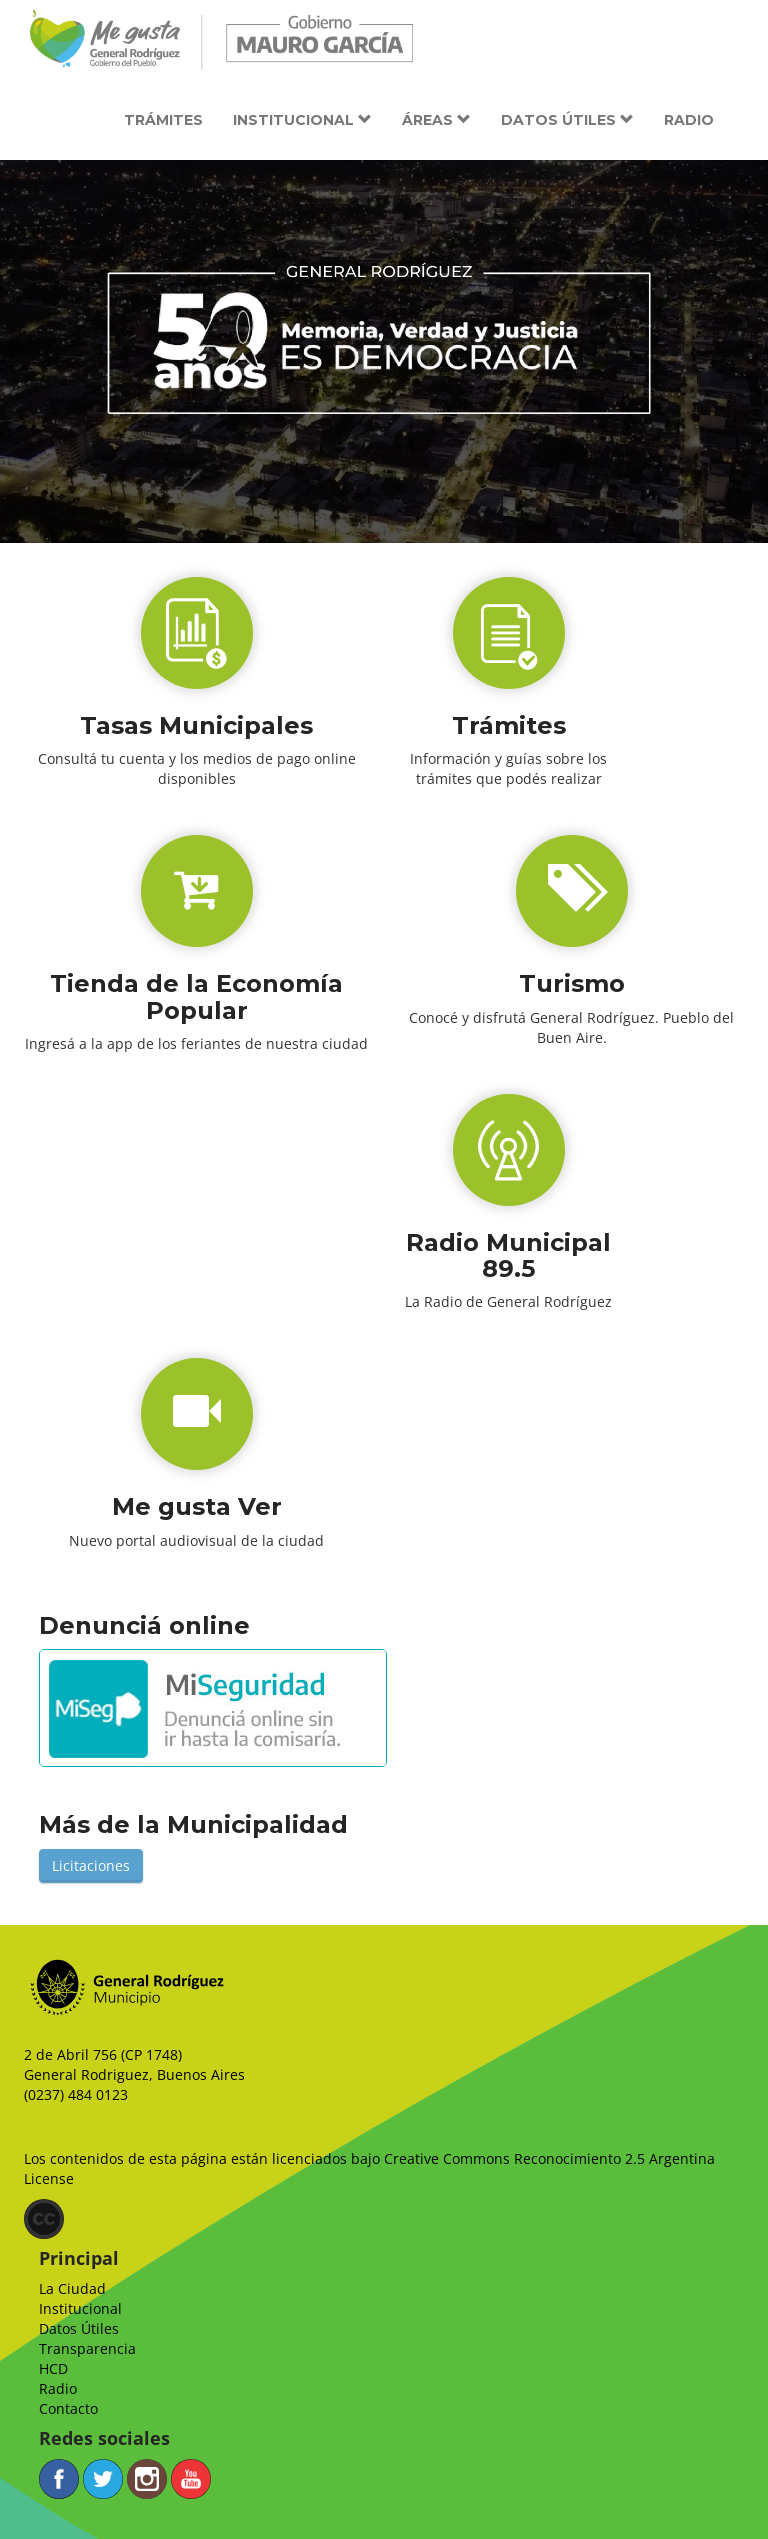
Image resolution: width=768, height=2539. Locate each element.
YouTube (191, 2479)
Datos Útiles (79, 2328)
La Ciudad (72, 2288)
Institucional (80, 2308)
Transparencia (87, 2348)
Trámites (163, 120)
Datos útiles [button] (567, 120)
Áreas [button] (436, 120)
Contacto (68, 2408)
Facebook (59, 2479)
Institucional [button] (302, 120)
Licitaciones (91, 1865)
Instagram (147, 2479)
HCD (53, 2368)
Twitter (103, 2479)
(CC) (44, 2219)
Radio (689, 120)
